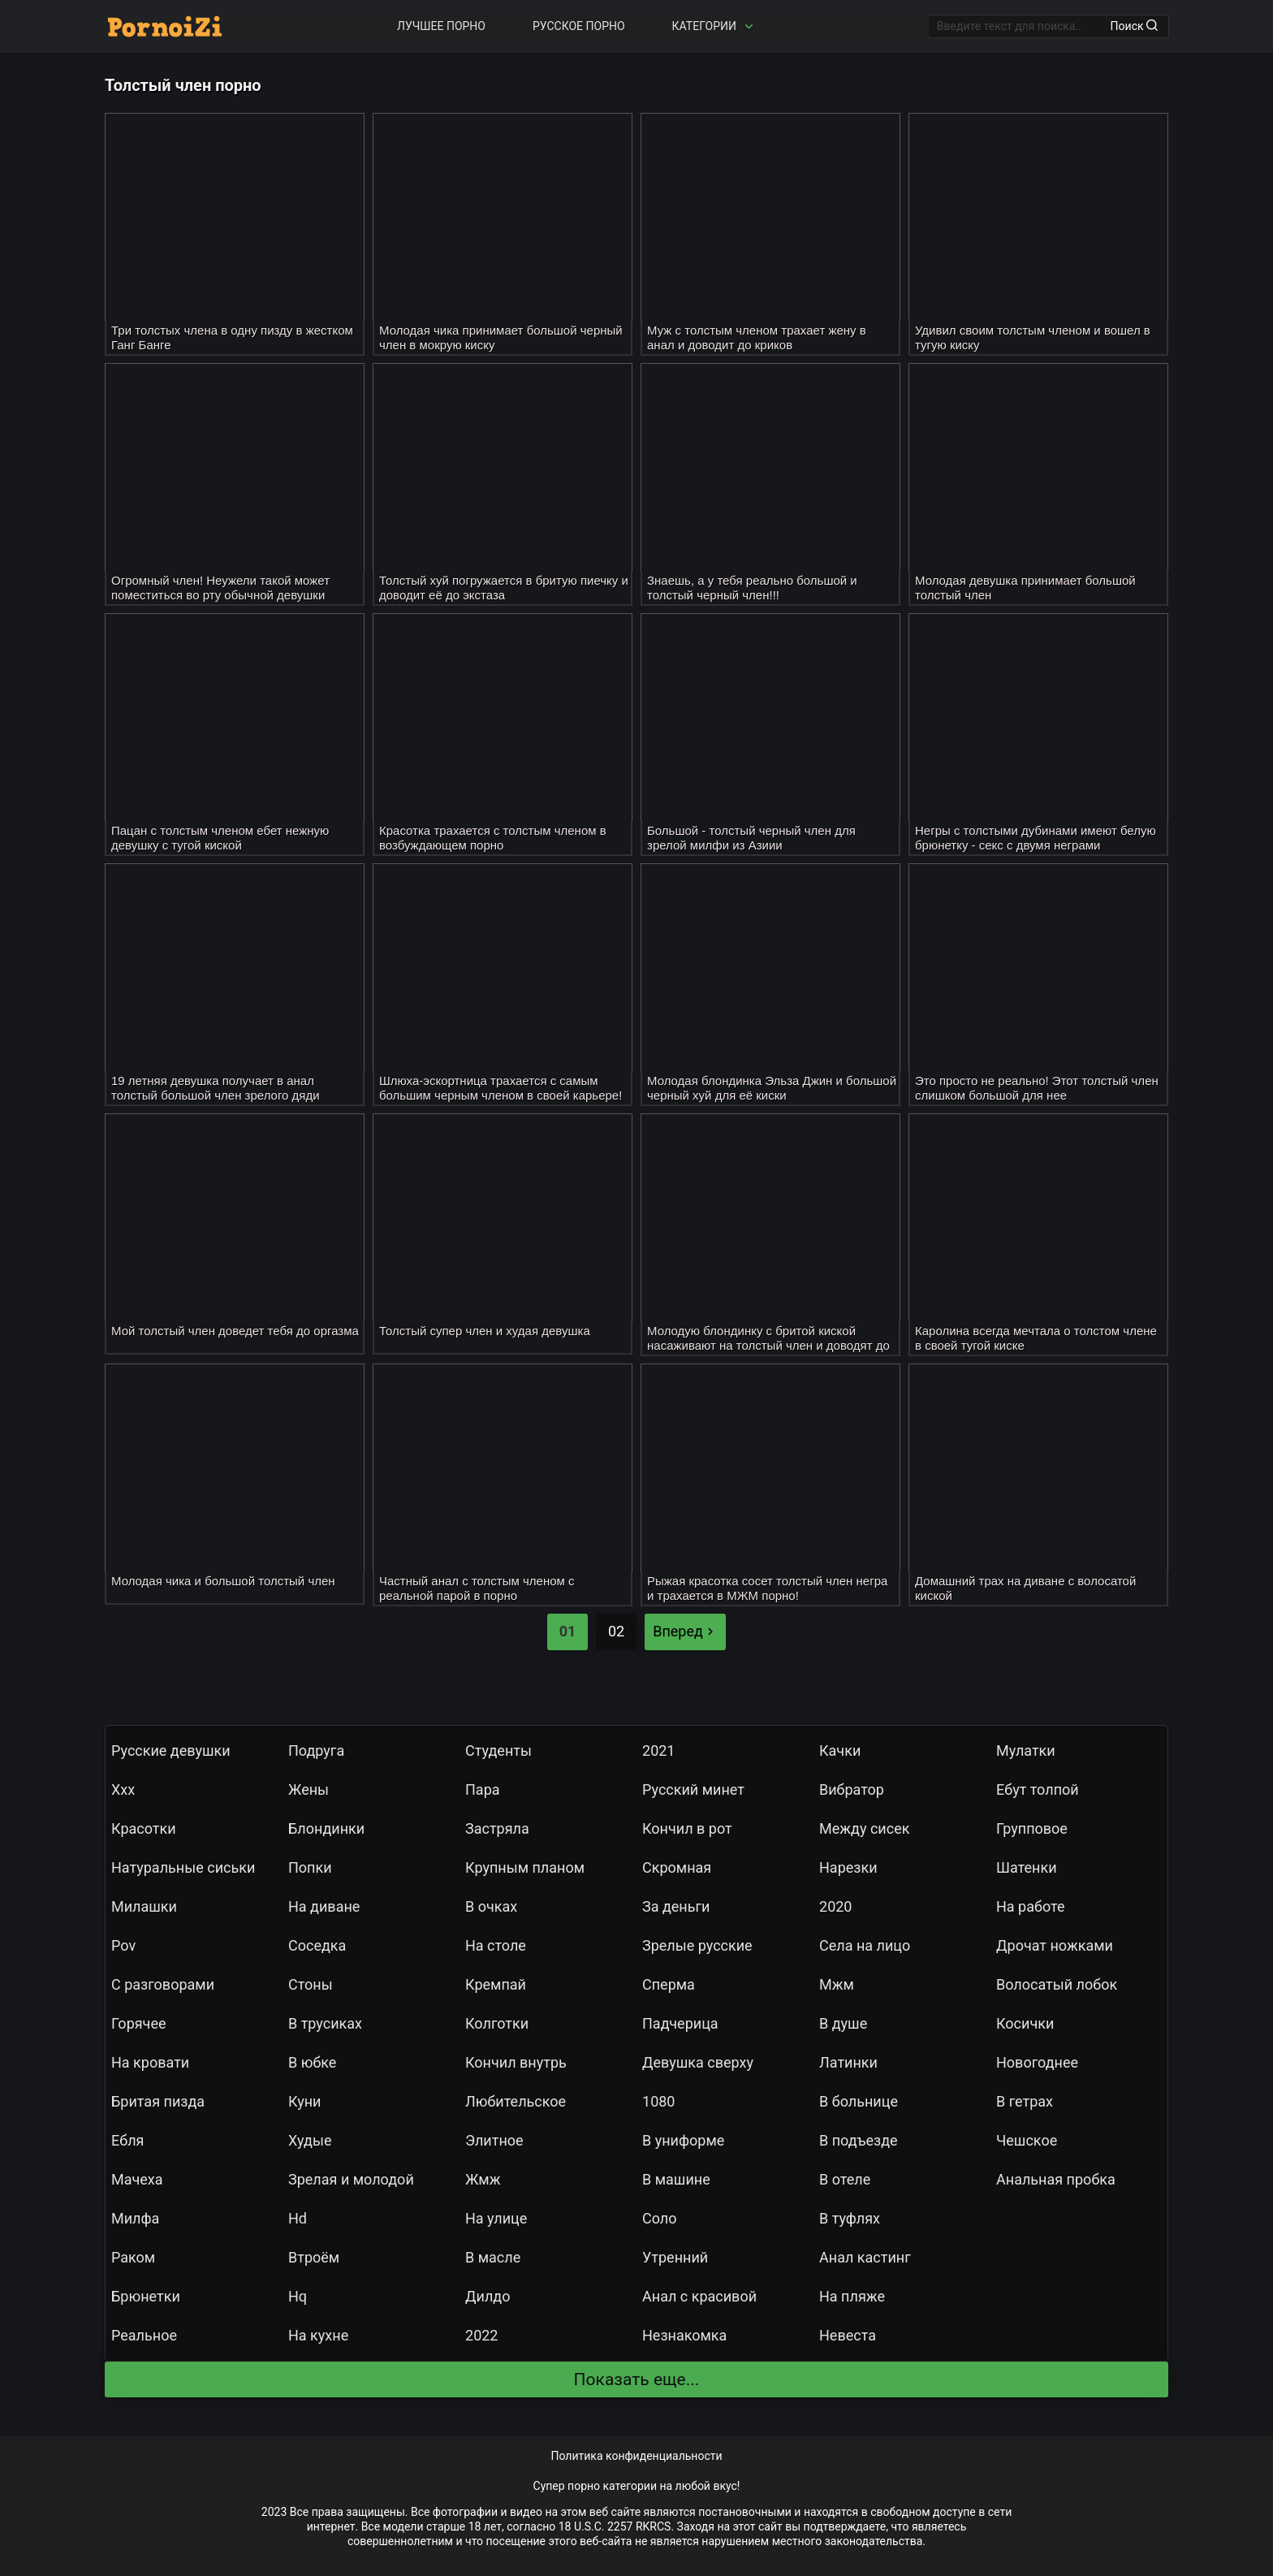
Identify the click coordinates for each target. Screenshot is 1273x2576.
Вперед (685, 1631)
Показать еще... (637, 2379)
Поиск (1134, 25)
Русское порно (579, 25)
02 (616, 1631)
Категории (714, 26)
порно (583, 2485)
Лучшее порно (441, 25)
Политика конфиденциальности (636, 2455)
